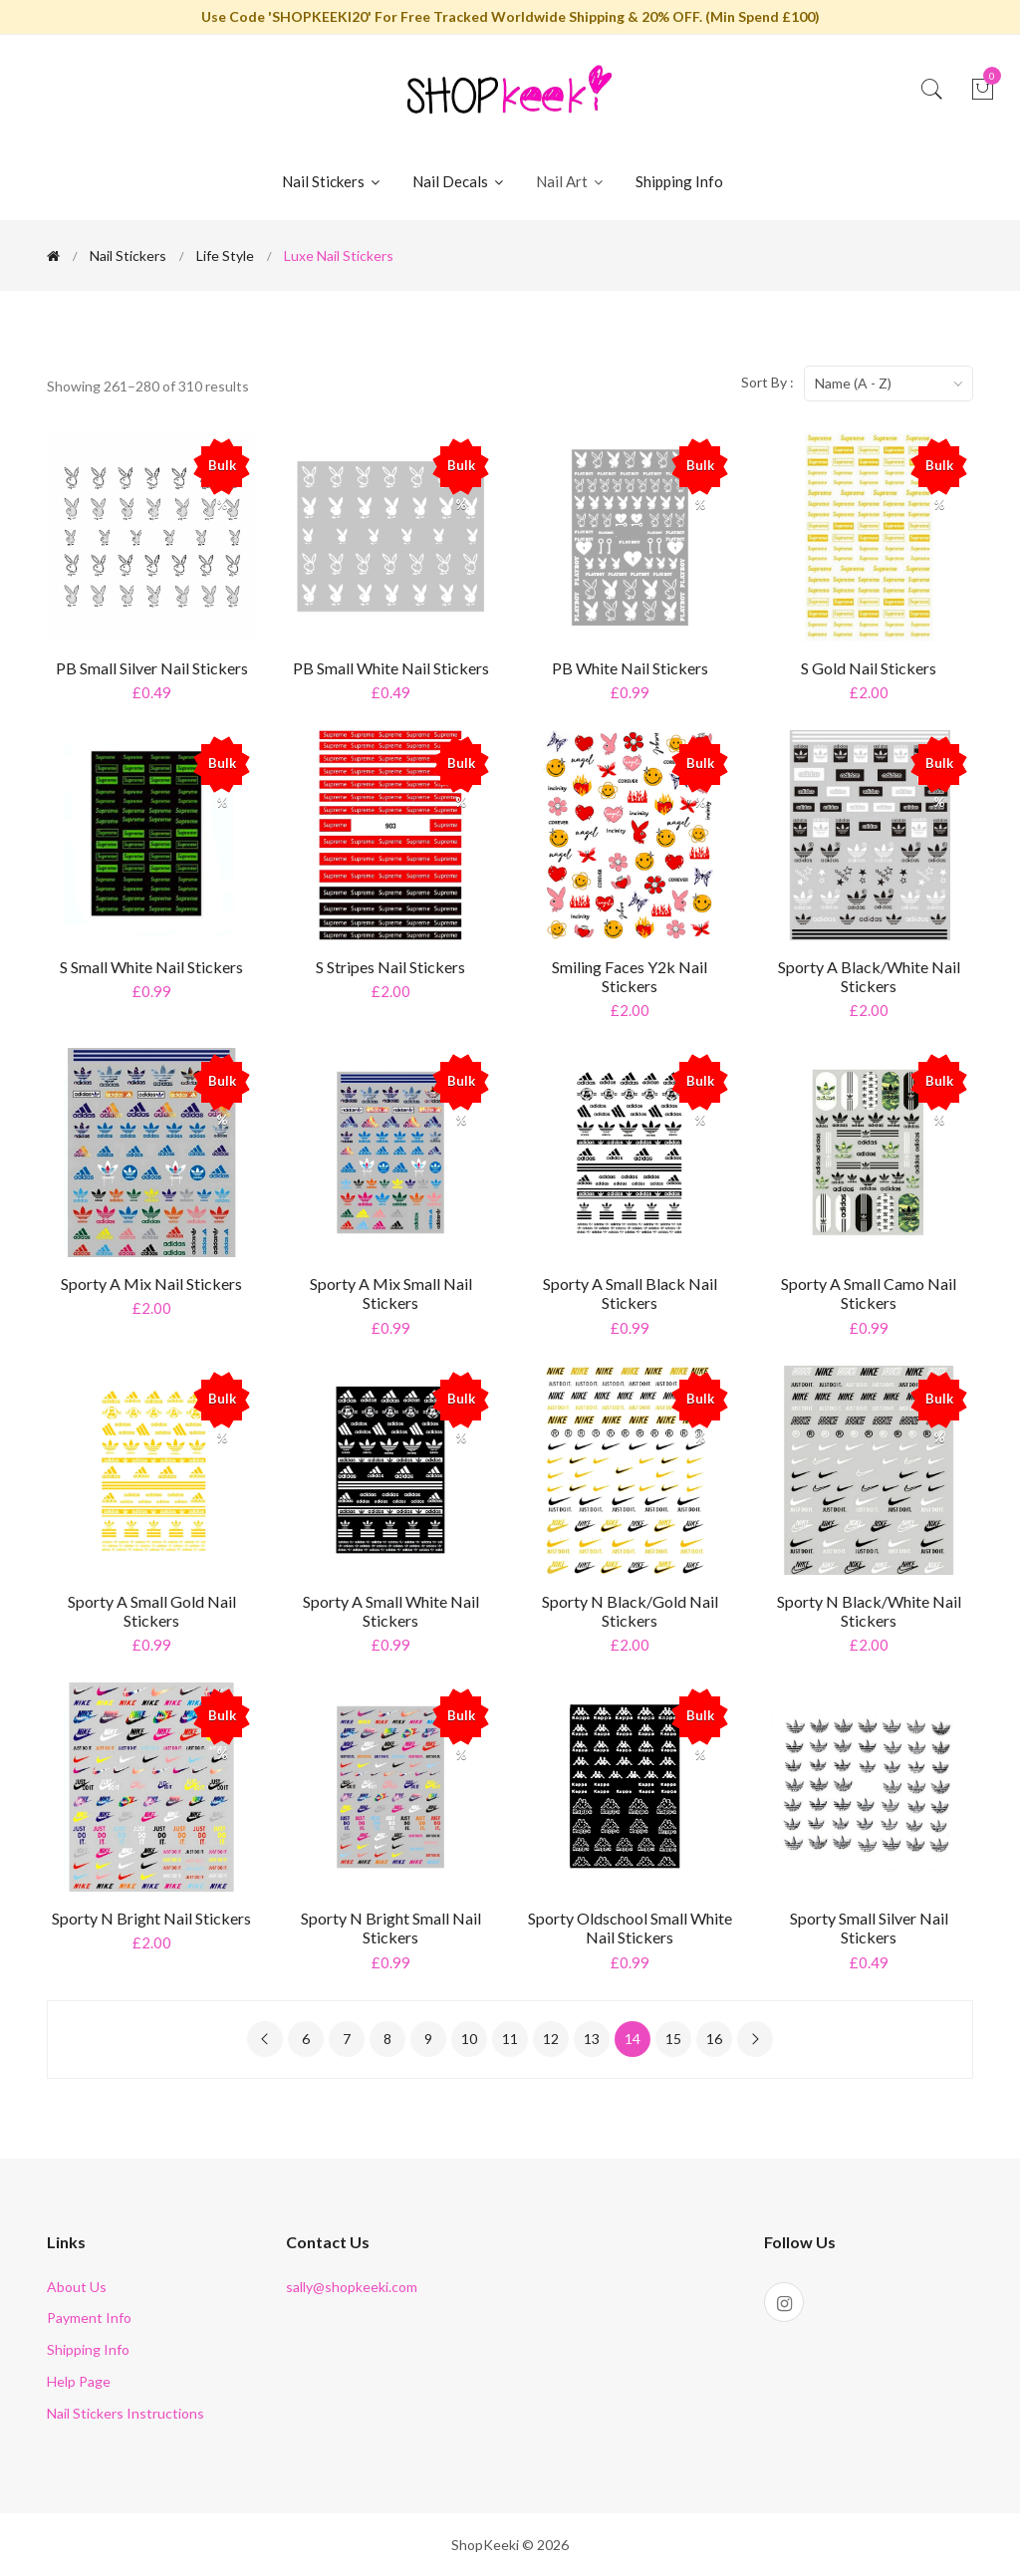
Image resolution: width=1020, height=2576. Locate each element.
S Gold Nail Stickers (868, 667)
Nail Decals (459, 181)
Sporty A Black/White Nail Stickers (869, 976)
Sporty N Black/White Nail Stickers (869, 1611)
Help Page (79, 2381)
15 (673, 2038)
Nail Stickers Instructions (125, 2413)
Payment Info (89, 2317)
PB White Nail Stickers (630, 667)
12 (551, 2038)
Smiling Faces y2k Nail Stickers (629, 976)
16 (714, 2038)
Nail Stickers (332, 181)
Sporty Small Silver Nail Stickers (869, 1927)
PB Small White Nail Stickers (391, 667)
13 (592, 2038)
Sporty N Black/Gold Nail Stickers (630, 1611)
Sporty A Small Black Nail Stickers (630, 1293)
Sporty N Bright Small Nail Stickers (391, 1927)
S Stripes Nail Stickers (390, 966)
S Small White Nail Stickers (151, 966)
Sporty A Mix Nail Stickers (151, 1283)
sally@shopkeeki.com (351, 2286)
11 (510, 2038)
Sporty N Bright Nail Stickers (151, 1918)
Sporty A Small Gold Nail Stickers (152, 1611)
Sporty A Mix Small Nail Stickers (391, 1293)
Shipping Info (679, 181)
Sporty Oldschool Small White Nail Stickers (630, 1927)
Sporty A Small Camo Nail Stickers (868, 1293)
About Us (77, 2286)
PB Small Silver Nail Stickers (152, 667)
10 (469, 2038)
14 (632, 2038)
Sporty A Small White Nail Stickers (391, 1611)
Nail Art (571, 181)
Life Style (225, 255)
